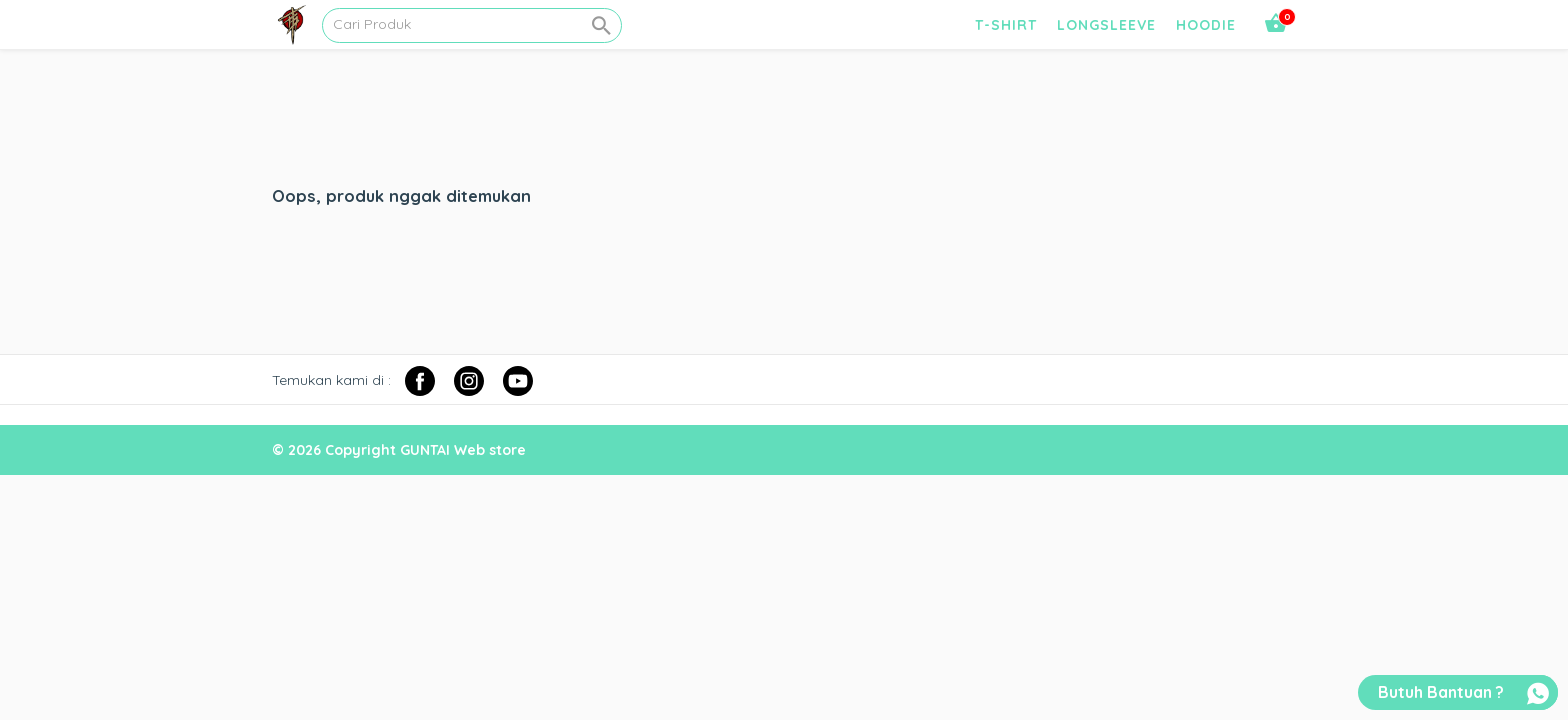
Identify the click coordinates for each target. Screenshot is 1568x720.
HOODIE (1206, 25)
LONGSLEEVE (1106, 25)
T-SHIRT (1006, 25)
